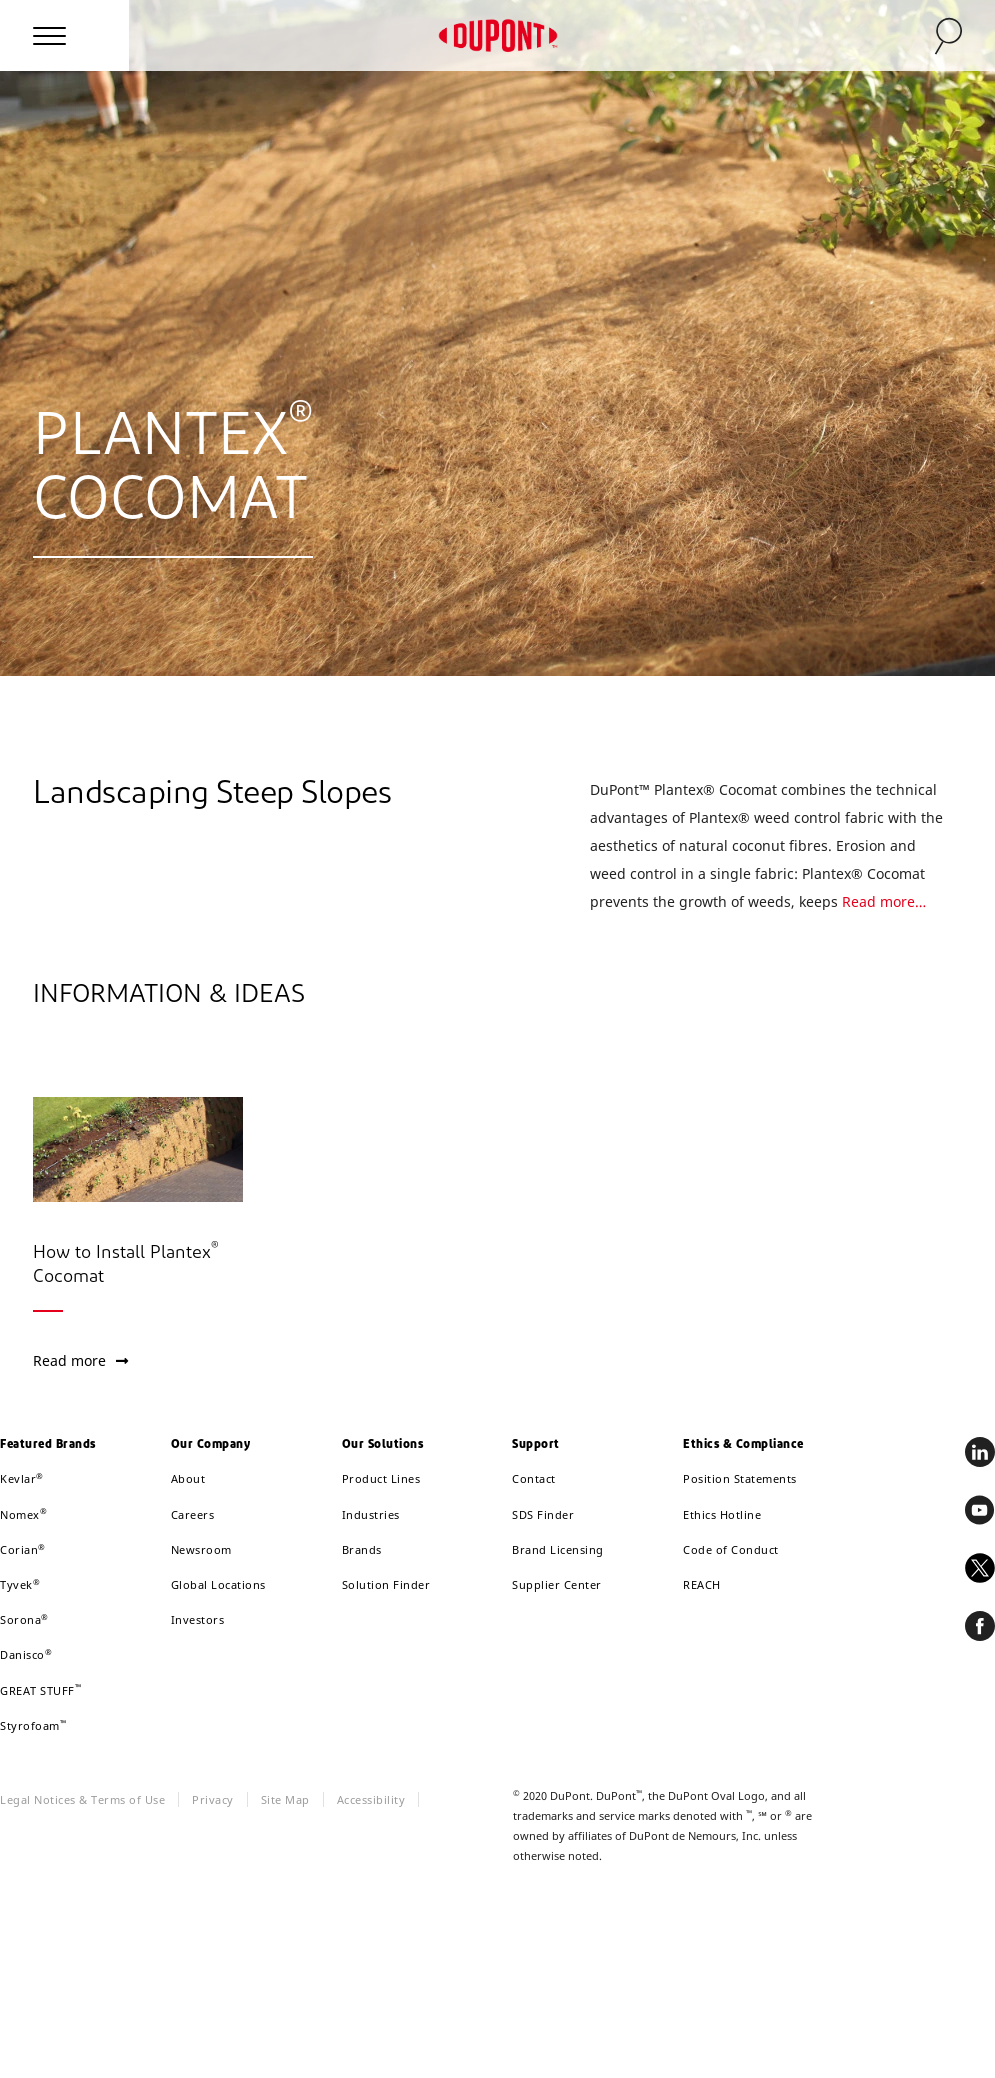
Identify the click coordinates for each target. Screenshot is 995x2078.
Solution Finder (386, 1584)
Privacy (213, 1799)
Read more (80, 1360)
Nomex (23, 1514)
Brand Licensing (558, 1549)
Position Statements (740, 1478)
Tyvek (20, 1584)
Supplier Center (557, 1584)
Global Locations (218, 1584)
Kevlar (22, 1478)
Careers (193, 1514)
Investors (198, 1619)
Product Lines (381, 1478)
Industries (371, 1514)
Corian (23, 1549)
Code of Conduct (731, 1549)
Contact (534, 1478)
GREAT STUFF (40, 1690)
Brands (362, 1549)
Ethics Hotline (722, 1514)
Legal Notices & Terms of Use (82, 1799)
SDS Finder (543, 1514)
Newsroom (201, 1549)
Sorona (24, 1619)
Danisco (26, 1654)
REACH (702, 1584)
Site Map (285, 1799)
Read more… (884, 901)
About (188, 1478)
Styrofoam (33, 1725)
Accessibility (371, 1799)
